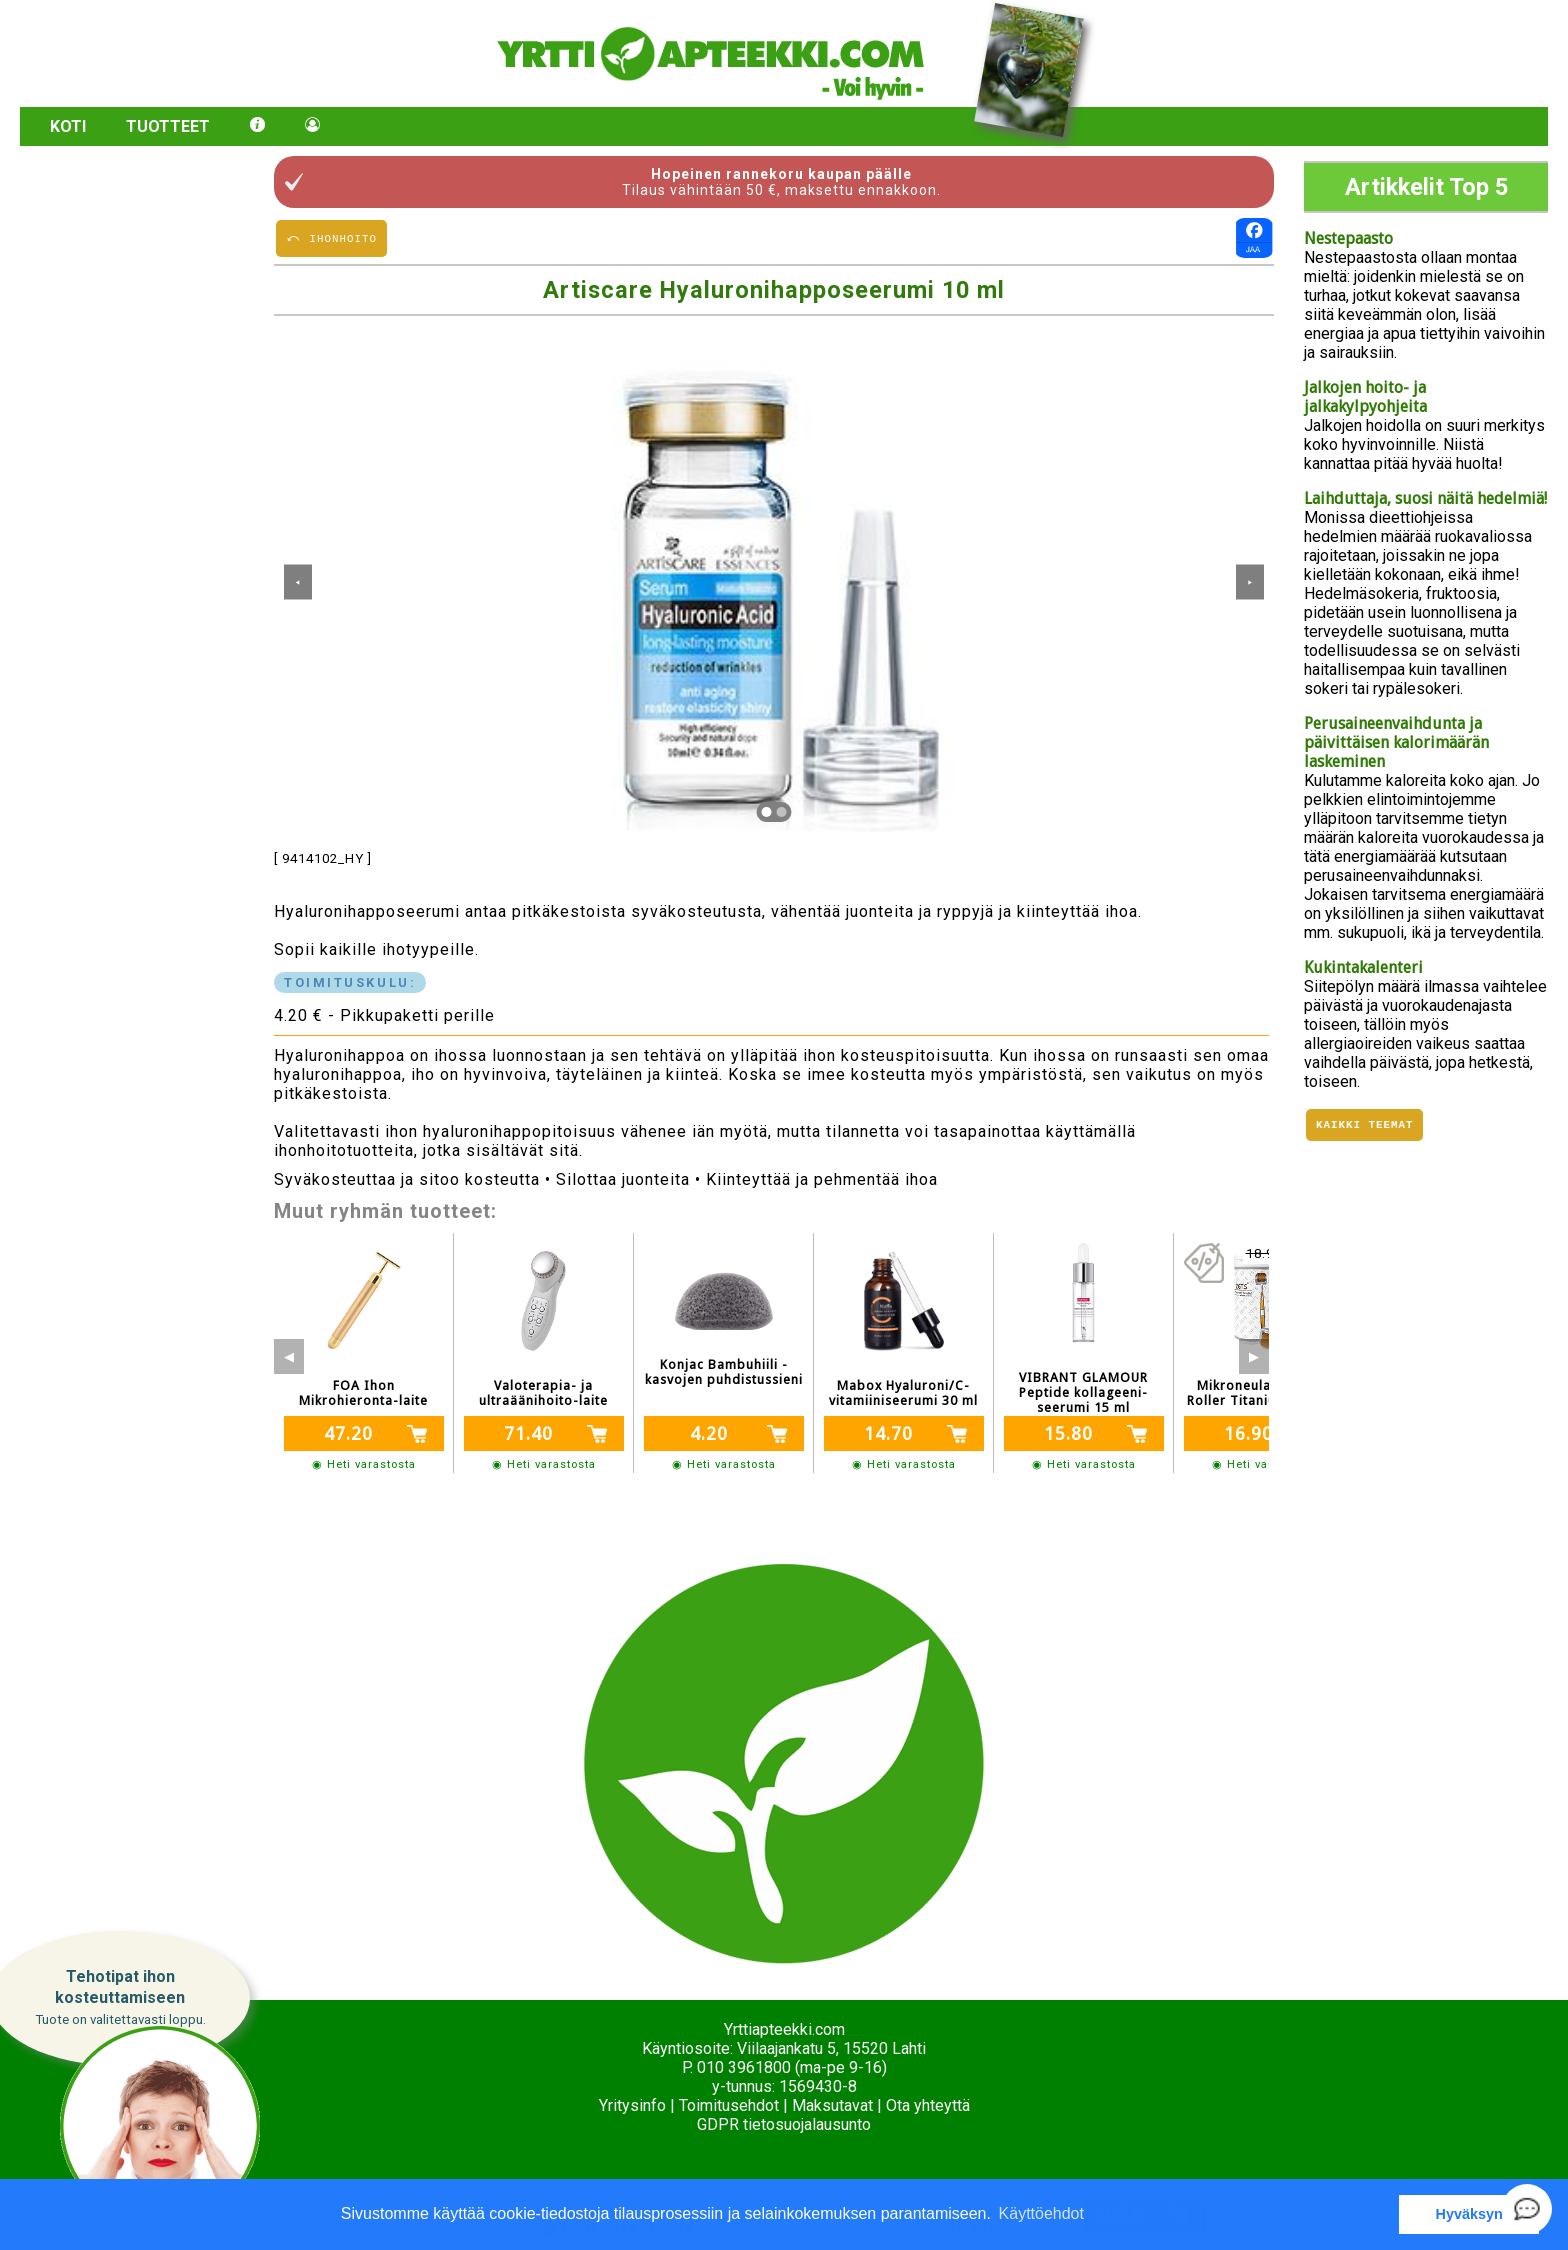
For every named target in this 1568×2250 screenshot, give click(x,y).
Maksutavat (832, 2105)
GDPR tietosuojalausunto (784, 2124)
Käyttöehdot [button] (1041, 2213)
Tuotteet (168, 126)
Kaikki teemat (1364, 1126)
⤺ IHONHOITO (331, 237)
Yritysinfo (632, 2105)
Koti (68, 126)
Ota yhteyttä (928, 2105)
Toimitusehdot (729, 2105)
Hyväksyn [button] (1469, 2214)
